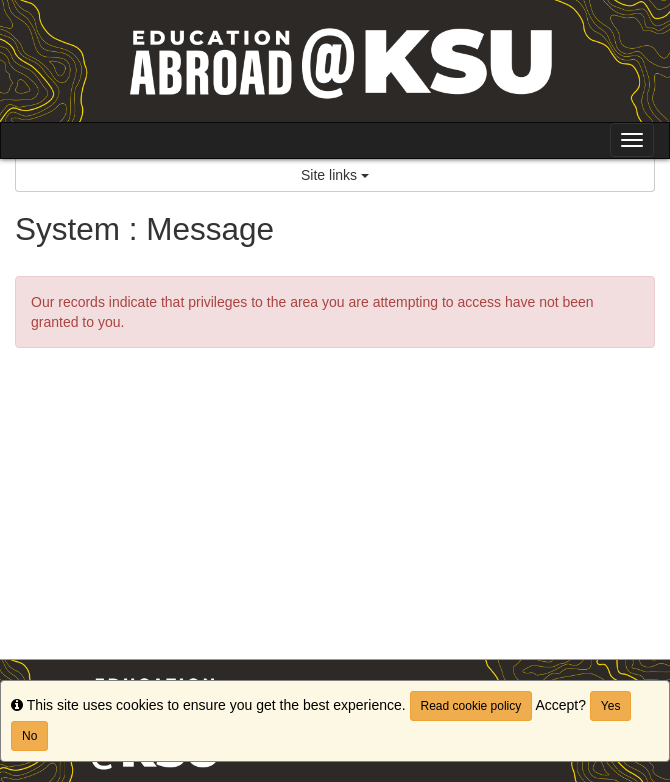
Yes (611, 706)
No (29, 736)
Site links (335, 175)
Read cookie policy (471, 706)
